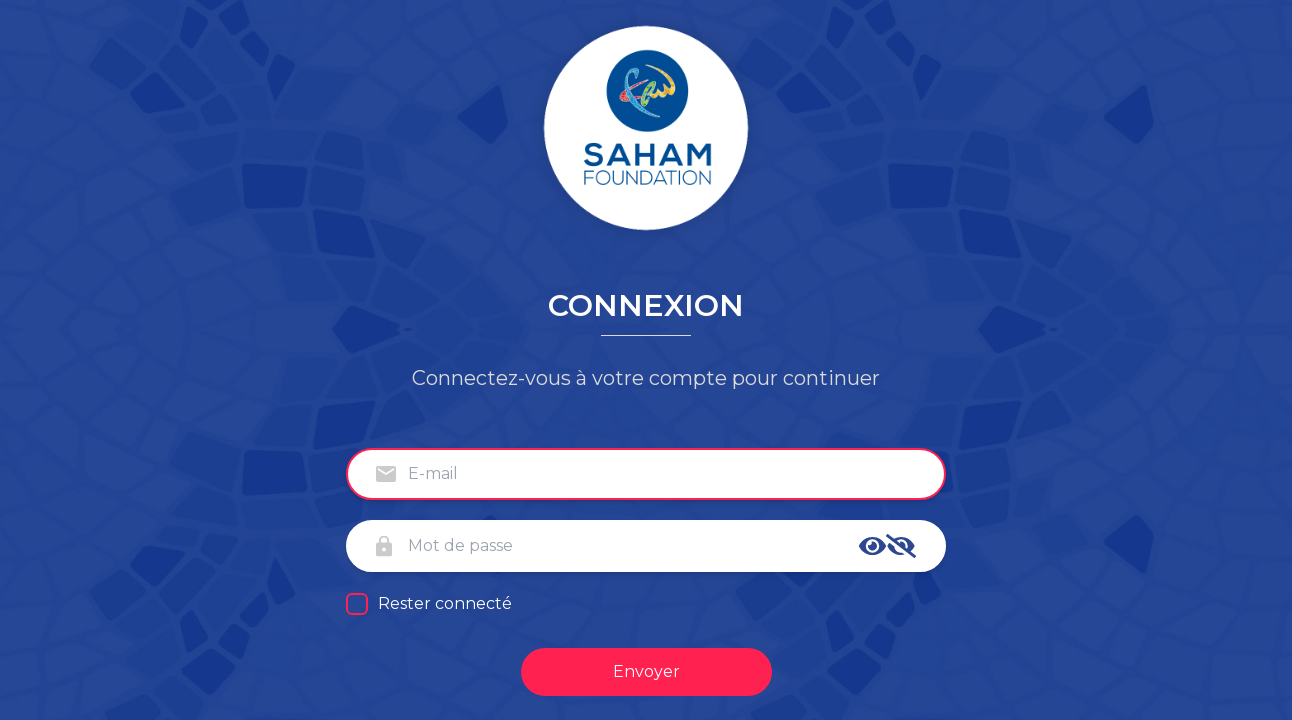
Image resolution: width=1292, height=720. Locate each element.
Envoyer (646, 671)
